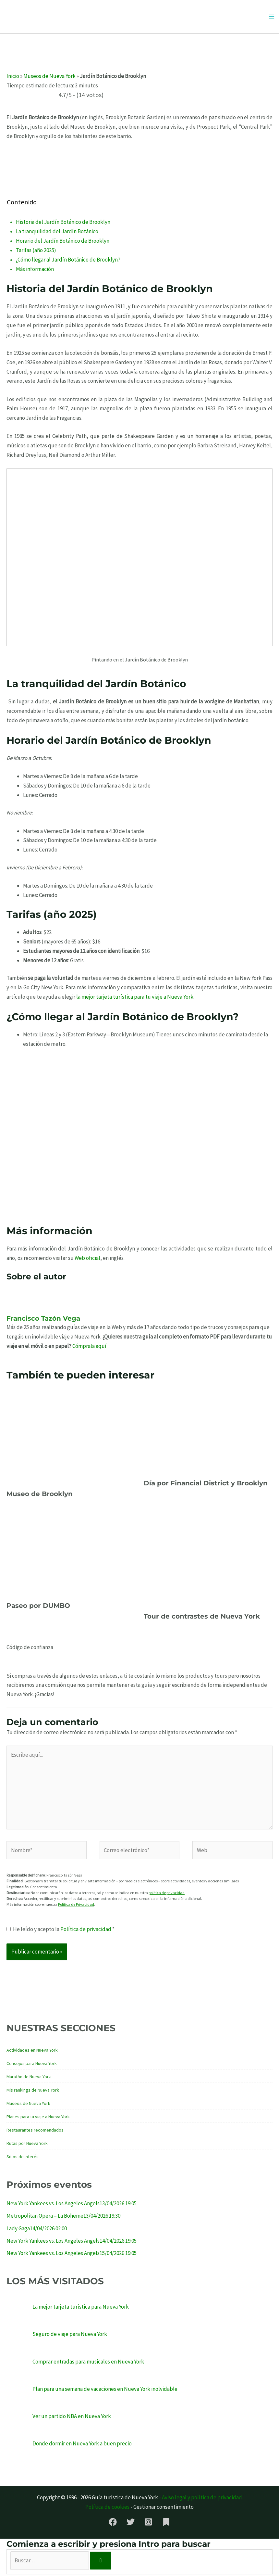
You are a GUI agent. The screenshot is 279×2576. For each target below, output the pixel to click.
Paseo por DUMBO (38, 1607)
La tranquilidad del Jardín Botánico (57, 233)
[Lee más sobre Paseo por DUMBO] (71, 1554)
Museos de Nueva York (49, 78)
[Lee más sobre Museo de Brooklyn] (71, 1438)
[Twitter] (131, 2524)
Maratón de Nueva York (28, 2078)
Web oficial (87, 1259)
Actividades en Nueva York (32, 2052)
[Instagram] (148, 2524)
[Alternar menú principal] (271, 17)
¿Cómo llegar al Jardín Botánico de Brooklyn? (68, 261)
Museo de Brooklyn (39, 1496)
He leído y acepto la (60, 1930)
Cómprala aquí (89, 1348)
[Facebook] (113, 2524)
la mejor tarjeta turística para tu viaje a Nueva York (134, 998)
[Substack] (166, 2524)
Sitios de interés (22, 2158)
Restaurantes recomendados (35, 2131)
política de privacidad (167, 1894)
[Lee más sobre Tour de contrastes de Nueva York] (208, 1560)
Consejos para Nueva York (31, 2065)
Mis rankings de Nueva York (32, 2092)
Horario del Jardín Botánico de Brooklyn (62, 242)
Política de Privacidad (76, 1906)
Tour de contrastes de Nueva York (202, 1618)
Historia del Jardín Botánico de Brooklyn (63, 223)
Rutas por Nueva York (27, 2145)
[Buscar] (100, 2562)
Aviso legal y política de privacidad (202, 2499)
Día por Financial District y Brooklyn (206, 1485)
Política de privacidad (86, 1930)
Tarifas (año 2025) (36, 252)
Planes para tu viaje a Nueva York (38, 2118)
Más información (35, 270)
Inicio (12, 78)
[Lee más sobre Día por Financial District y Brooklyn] (208, 1432)
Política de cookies (107, 2508)
